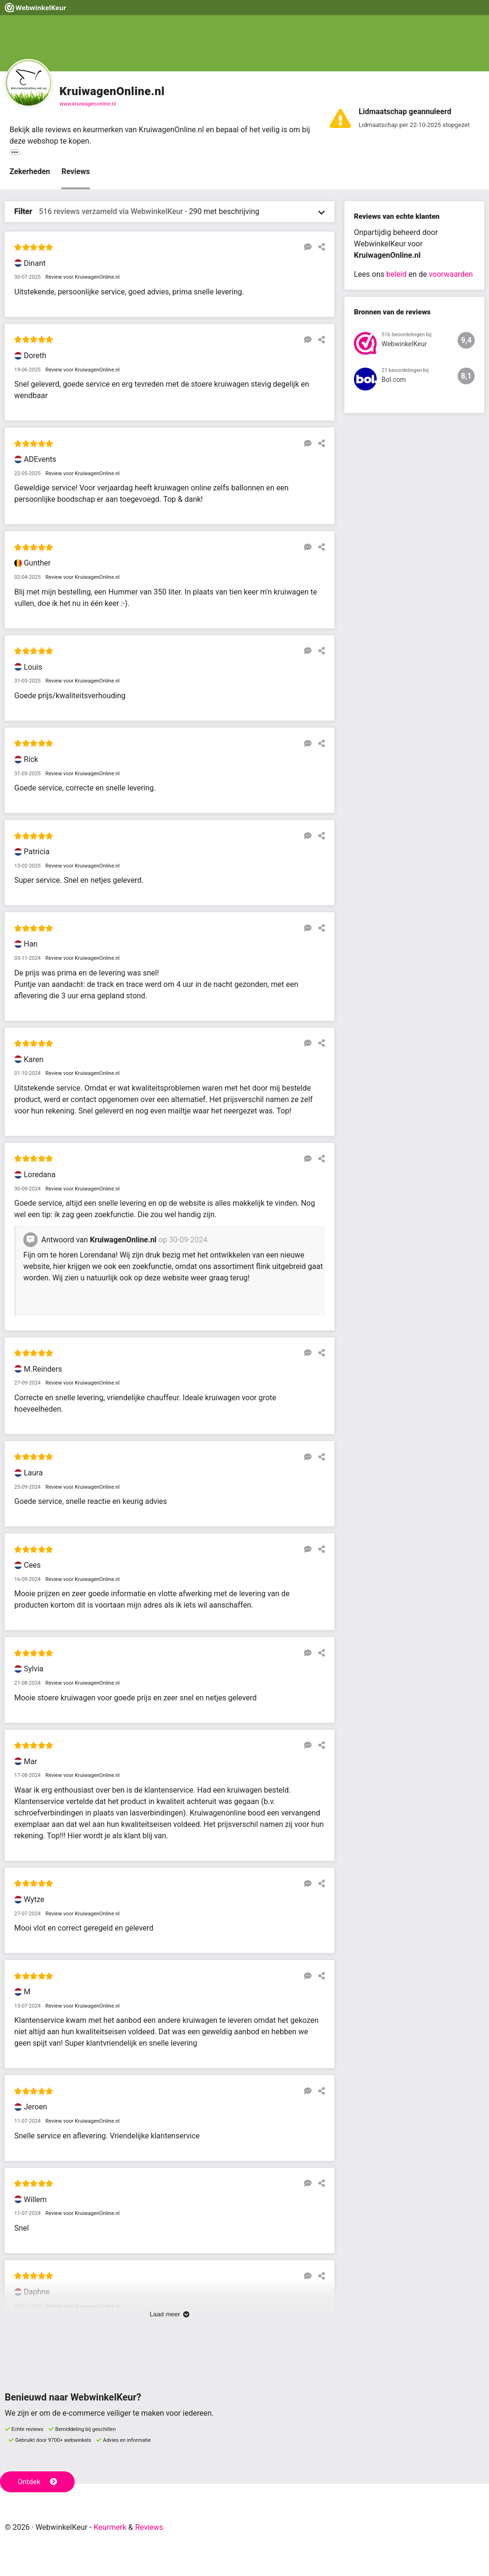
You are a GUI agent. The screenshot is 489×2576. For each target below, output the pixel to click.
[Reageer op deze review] (305, 247)
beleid (396, 274)
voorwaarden (450, 274)
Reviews (75, 171)
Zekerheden (30, 171)
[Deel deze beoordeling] (319, 247)
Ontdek (37, 2482)
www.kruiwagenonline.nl (87, 104)
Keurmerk (110, 2527)
